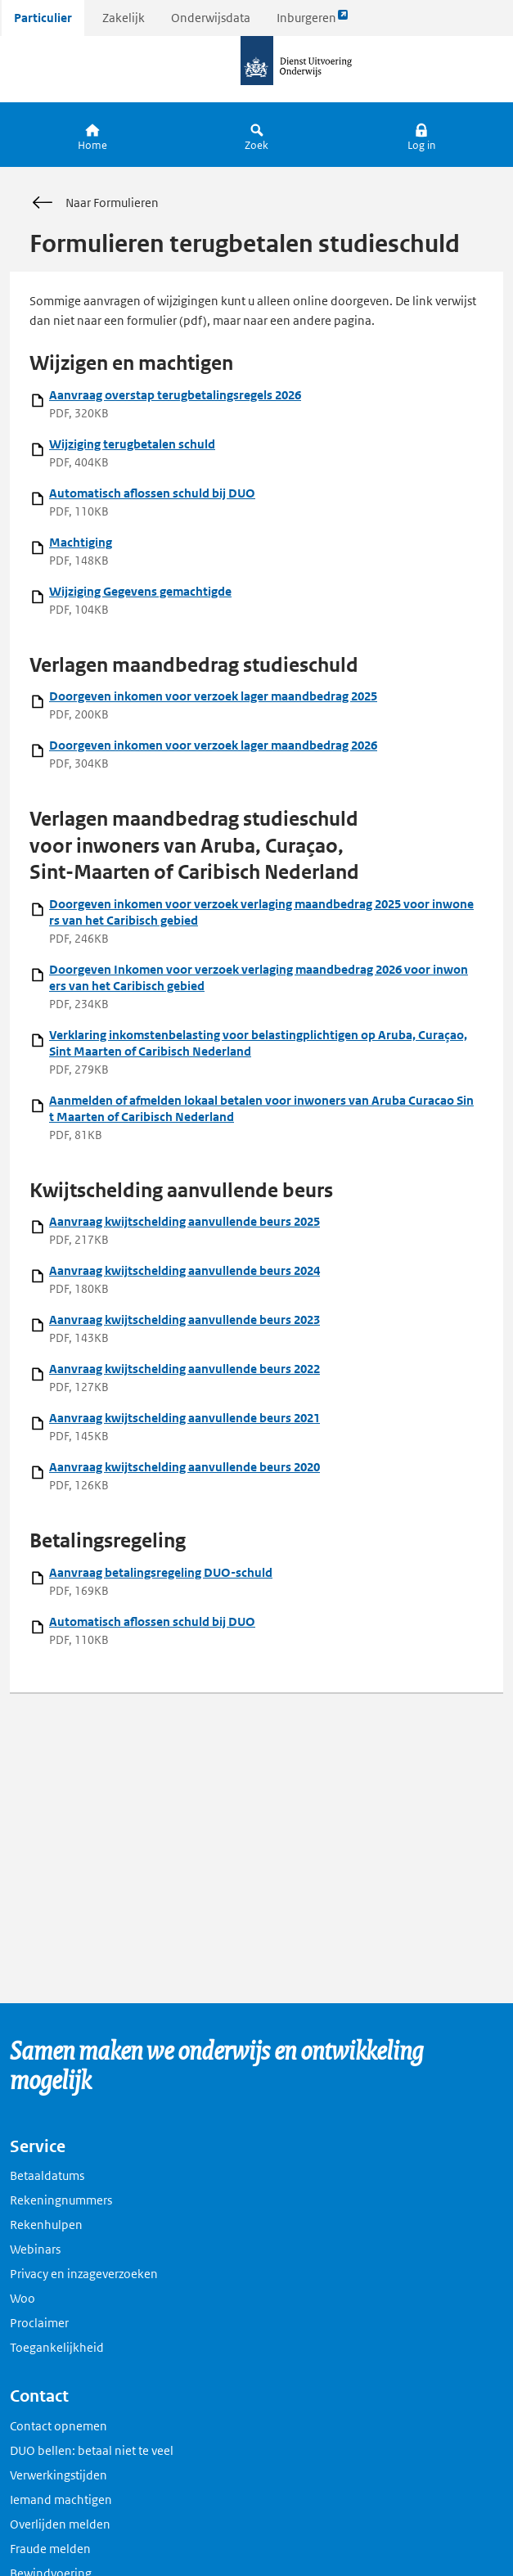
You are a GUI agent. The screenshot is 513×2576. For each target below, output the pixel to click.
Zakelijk (123, 17)
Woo (22, 2298)
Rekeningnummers (61, 2200)
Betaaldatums (47, 2175)
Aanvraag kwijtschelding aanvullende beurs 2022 (184, 1368)
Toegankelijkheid (57, 2347)
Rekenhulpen (46, 2224)
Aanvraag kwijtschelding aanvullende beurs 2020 (184, 1467)
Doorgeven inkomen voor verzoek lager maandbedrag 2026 (213, 745)
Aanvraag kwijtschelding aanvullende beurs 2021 (184, 1417)
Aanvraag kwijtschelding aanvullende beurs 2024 (184, 1270)
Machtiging (80, 542)
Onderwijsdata (210, 17)
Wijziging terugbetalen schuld (132, 444)
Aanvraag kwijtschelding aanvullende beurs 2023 (184, 1319)
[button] (421, 134)
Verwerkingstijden (58, 2475)
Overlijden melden (60, 2524)
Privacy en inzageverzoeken (84, 2273)
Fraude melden (50, 2548)
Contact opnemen (58, 2426)
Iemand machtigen (61, 2499)
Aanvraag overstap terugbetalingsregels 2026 (175, 395)
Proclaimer (39, 2323)
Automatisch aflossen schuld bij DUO (152, 493)
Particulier (43, 17)
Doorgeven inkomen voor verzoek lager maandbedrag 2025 (213, 696)
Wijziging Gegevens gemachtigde (140, 591)
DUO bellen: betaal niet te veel (91, 2450)
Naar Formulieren (94, 203)
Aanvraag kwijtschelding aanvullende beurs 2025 (184, 1221)
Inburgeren (312, 21)
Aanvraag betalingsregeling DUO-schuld (160, 1572)
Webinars (35, 2249)
